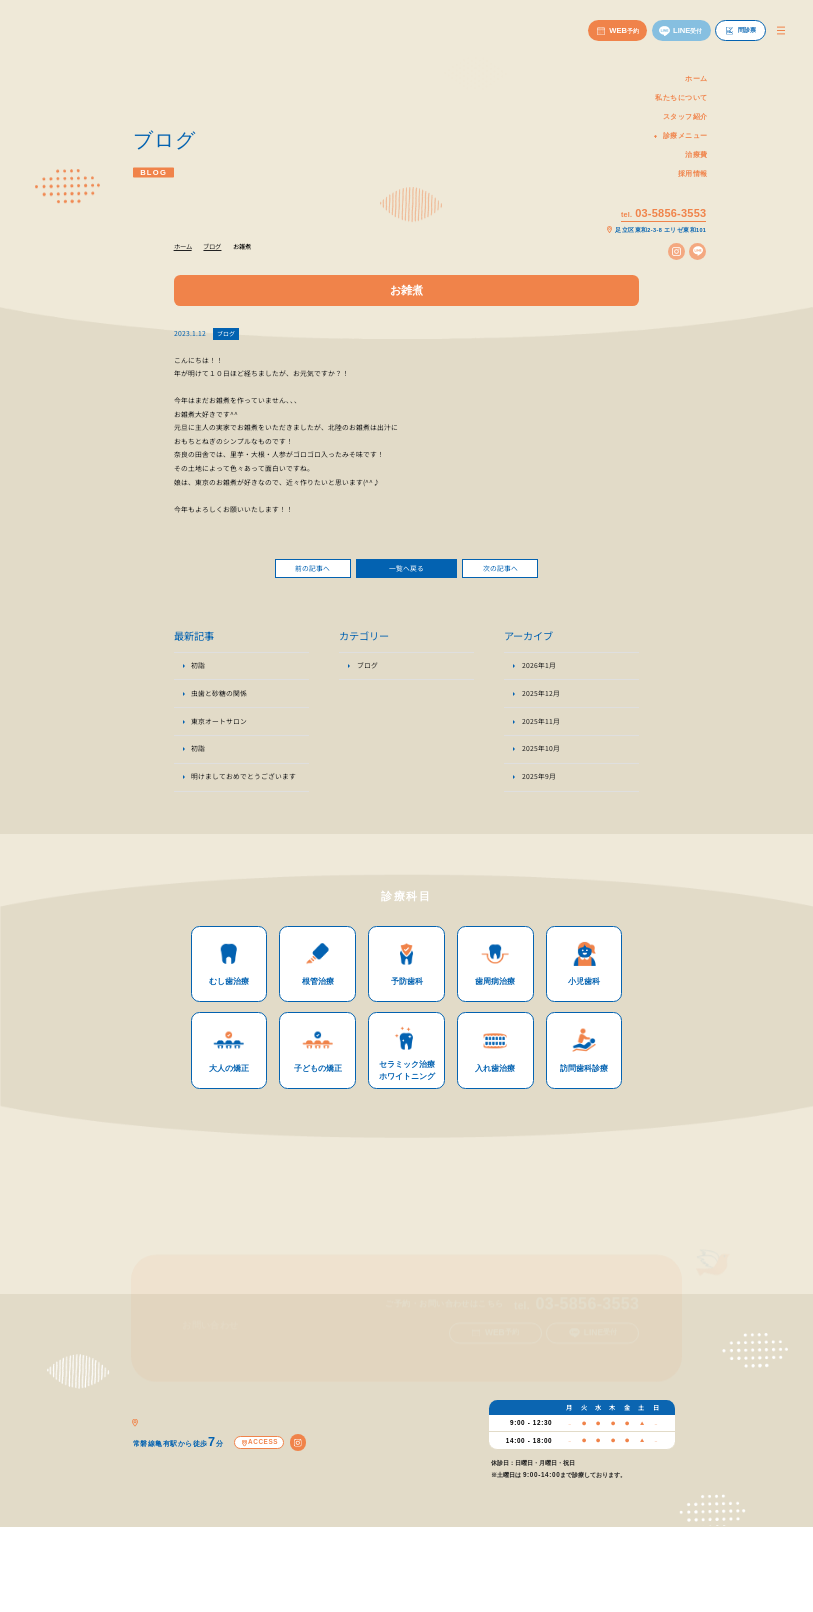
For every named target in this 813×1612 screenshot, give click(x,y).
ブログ (226, 333)
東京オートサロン (219, 726)
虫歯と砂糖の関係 (219, 698)
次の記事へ (500, 568)
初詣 (198, 670)
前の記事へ (312, 568)
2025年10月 (541, 753)
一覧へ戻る (406, 568)
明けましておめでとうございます (243, 781)
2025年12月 (541, 698)
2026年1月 (539, 670)
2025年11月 (541, 726)
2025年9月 (539, 781)
